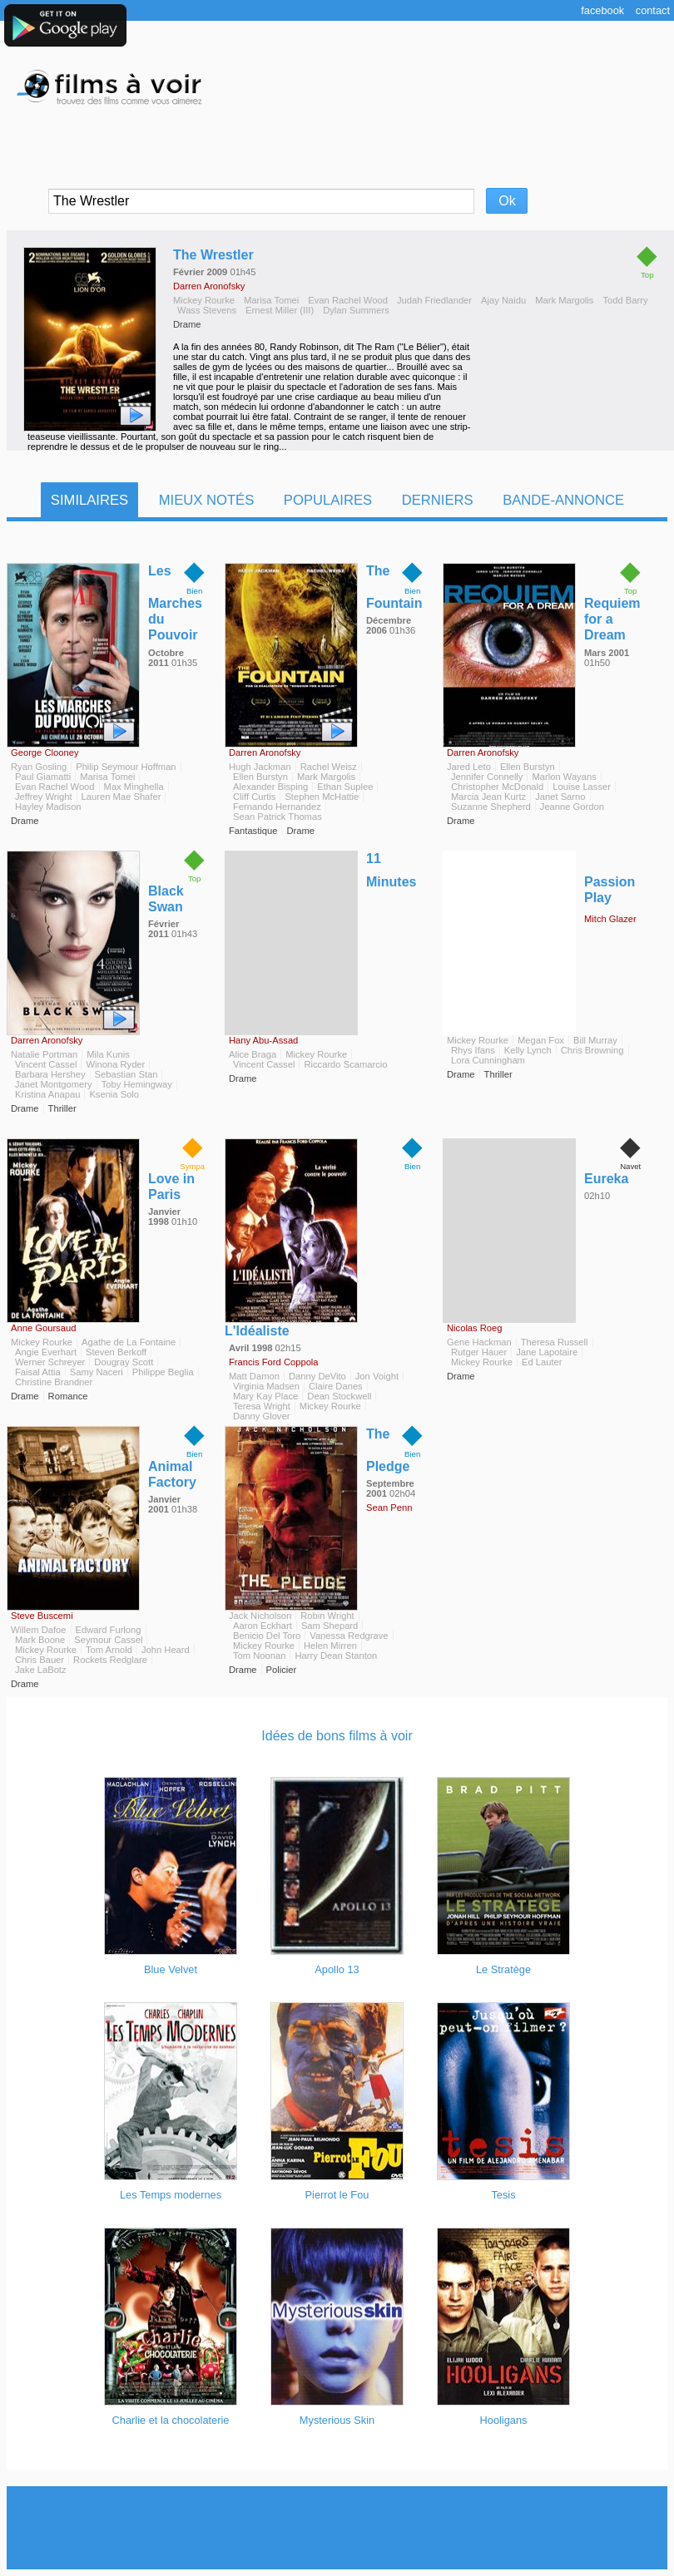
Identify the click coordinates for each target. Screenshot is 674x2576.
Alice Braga (252, 1054)
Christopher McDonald (497, 787)
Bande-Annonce (563, 500)
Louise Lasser (582, 787)
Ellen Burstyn (260, 777)
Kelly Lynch (528, 1050)
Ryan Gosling (39, 767)
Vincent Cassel (46, 1064)
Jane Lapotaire (546, 1352)
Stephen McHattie (322, 797)
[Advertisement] (337, 2527)
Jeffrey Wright (43, 797)
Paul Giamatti (43, 777)
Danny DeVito (317, 1376)
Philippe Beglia (163, 1372)
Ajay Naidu (503, 300)
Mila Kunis (108, 1054)
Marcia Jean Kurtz (488, 797)
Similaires (89, 500)
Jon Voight (377, 1376)
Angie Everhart (46, 1352)
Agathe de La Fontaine (129, 1342)
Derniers (437, 500)
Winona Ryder (115, 1064)
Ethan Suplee (345, 787)
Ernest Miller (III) (279, 310)
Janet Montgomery (53, 1084)
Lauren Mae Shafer (121, 797)
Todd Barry (624, 300)
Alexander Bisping (270, 787)
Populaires (328, 500)
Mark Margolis (564, 300)
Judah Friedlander (434, 300)
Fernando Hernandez (277, 807)
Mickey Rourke (204, 300)
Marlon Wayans (564, 777)
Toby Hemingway (137, 1084)
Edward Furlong (108, 1630)
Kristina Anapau (47, 1094)
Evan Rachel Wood (348, 300)
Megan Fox (541, 1040)
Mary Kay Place (265, 1396)
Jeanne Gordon (572, 807)
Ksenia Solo (114, 1094)
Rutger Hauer (479, 1352)
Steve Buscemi (42, 1616)
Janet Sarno (560, 797)
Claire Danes (336, 1386)
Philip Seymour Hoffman (126, 767)
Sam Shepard (329, 1626)
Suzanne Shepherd (491, 807)
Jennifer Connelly (487, 777)
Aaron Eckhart (262, 1626)
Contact (653, 10)
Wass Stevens (206, 310)
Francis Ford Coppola (274, 1362)
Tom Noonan (259, 1656)
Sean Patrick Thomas (277, 817)
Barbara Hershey (50, 1074)
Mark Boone (40, 1640)
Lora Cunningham (488, 1060)
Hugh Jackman (260, 767)
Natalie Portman (44, 1054)
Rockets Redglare (110, 1660)
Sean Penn (389, 1508)
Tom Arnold (109, 1650)
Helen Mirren (330, 1646)
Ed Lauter (542, 1362)
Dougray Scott (123, 1362)
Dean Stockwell (339, 1396)
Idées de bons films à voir (336, 1736)
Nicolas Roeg (475, 1328)
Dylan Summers (356, 310)
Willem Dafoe (39, 1630)
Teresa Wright (261, 1406)
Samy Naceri (96, 1372)
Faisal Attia (38, 1372)
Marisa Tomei (271, 300)
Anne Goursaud (43, 1328)
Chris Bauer (39, 1660)
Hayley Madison (48, 807)
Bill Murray (595, 1040)
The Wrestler (213, 255)
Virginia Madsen (266, 1386)
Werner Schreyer (50, 1362)
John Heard (165, 1650)
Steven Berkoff (116, 1352)
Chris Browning (592, 1050)
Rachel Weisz (328, 767)
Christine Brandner (53, 1382)
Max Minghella (134, 787)
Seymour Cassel (108, 1640)
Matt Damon (254, 1376)
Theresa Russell (554, 1342)
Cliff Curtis (254, 797)
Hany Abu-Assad (263, 1040)
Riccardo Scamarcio (345, 1064)
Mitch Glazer (610, 919)
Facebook (602, 10)
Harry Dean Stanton (336, 1656)
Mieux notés (207, 500)
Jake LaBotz (41, 1670)
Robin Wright (327, 1616)
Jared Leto (469, 767)
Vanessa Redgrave (349, 1636)
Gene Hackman (479, 1342)
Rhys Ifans (473, 1050)
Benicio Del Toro (266, 1636)
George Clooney (44, 753)
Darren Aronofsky (209, 286)
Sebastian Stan (126, 1074)
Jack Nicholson (260, 1616)
